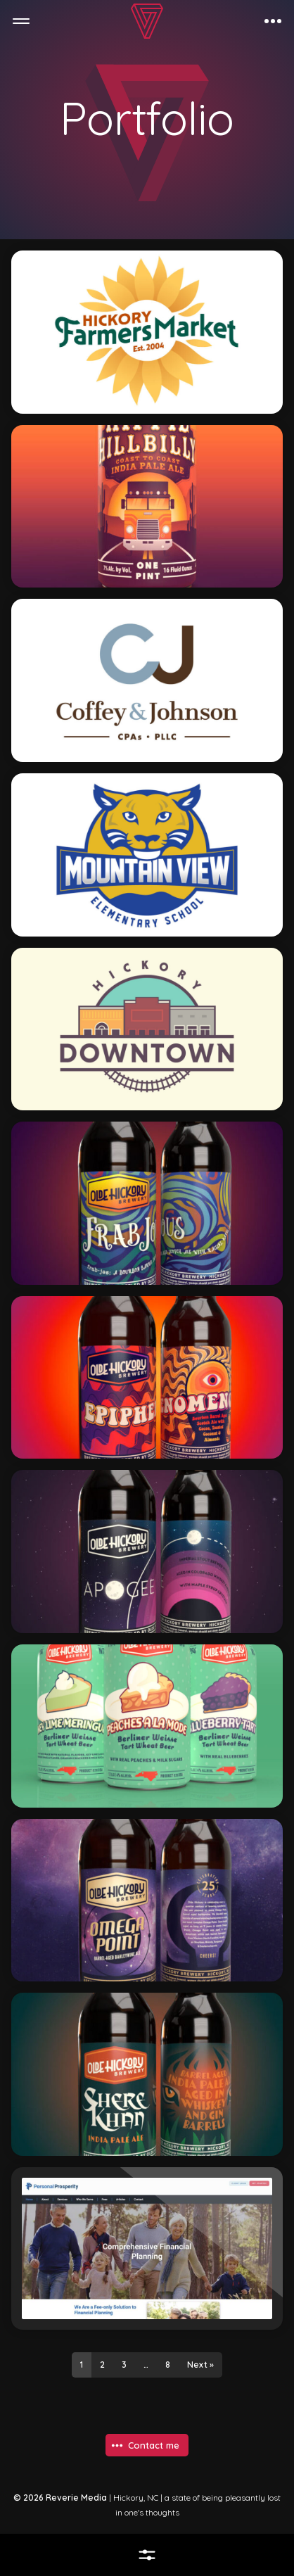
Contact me (153, 2445)
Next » (200, 2364)
